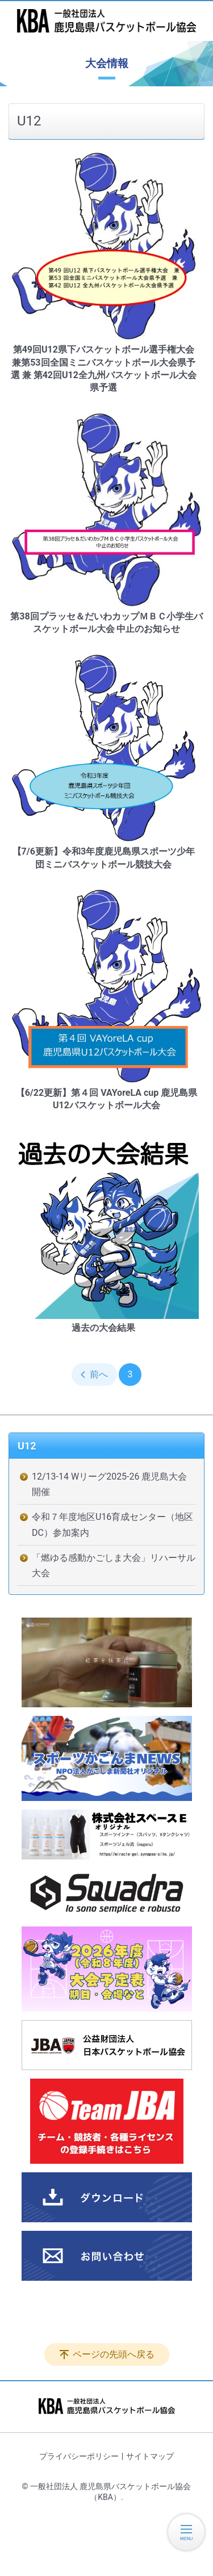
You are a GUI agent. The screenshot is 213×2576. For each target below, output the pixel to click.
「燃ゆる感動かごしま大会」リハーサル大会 (113, 1565)
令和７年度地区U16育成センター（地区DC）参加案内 (112, 1524)
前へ (99, 1374)
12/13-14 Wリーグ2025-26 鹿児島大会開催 (109, 1484)
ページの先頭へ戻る (113, 2354)
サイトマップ (150, 2456)
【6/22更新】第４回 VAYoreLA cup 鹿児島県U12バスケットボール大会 (107, 1099)
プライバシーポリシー (79, 2456)
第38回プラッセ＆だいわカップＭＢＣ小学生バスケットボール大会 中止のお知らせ (106, 622)
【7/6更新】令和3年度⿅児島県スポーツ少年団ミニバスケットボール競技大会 (103, 857)
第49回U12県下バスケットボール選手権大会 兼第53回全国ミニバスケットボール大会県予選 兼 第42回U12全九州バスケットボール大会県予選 (104, 368)
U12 (27, 1446)
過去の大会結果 (103, 1327)
